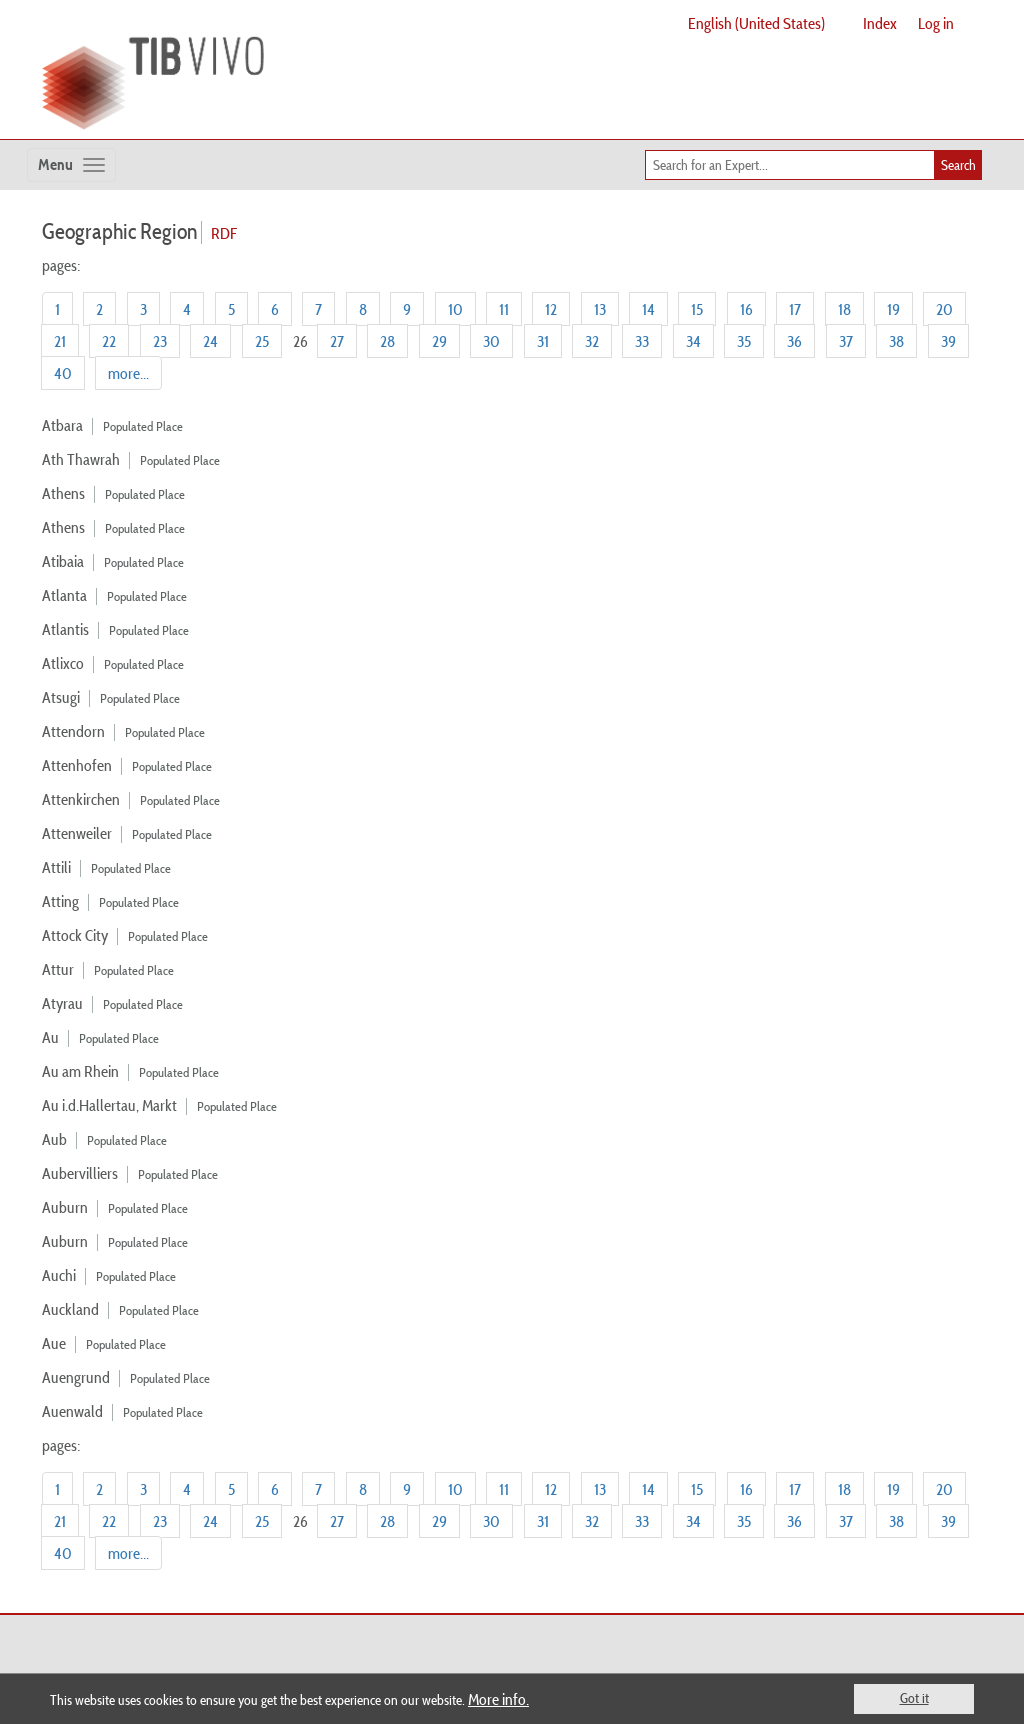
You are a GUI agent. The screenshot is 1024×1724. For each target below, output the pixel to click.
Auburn (65, 1207)
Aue (54, 1343)
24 (210, 341)
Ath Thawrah (81, 459)
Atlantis (65, 629)
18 (844, 309)
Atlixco (63, 663)
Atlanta (64, 595)
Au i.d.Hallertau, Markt (109, 1105)
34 (693, 341)
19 (893, 309)
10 (455, 309)
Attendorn (73, 731)
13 (600, 309)
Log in (936, 23)
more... (128, 373)
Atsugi (61, 697)
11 (504, 309)
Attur (58, 969)
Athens (63, 493)
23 (160, 341)
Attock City (75, 935)
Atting (60, 901)
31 (543, 341)
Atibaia (63, 561)
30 (491, 341)
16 (746, 309)
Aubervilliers (80, 1173)
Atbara (62, 425)
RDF (224, 233)
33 (642, 341)
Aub (54, 1139)
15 (697, 309)
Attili (56, 867)
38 (896, 341)
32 (592, 341)
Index (880, 23)
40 (63, 373)
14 (648, 309)
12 (551, 309)
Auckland (70, 1309)
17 (795, 309)
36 (794, 341)
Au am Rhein (80, 1071)
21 (60, 341)
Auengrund (76, 1377)
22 (109, 341)
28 (387, 341)
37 (846, 341)
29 (439, 341)
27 (337, 341)
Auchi (59, 1275)
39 (948, 341)
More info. (498, 1699)
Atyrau (62, 1003)
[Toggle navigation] (71, 165)
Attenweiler (77, 833)
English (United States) (756, 23)
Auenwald (72, 1411)
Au (50, 1037)
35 (744, 341)
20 (944, 309)
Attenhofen (77, 765)
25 (262, 341)
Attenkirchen (81, 799)
